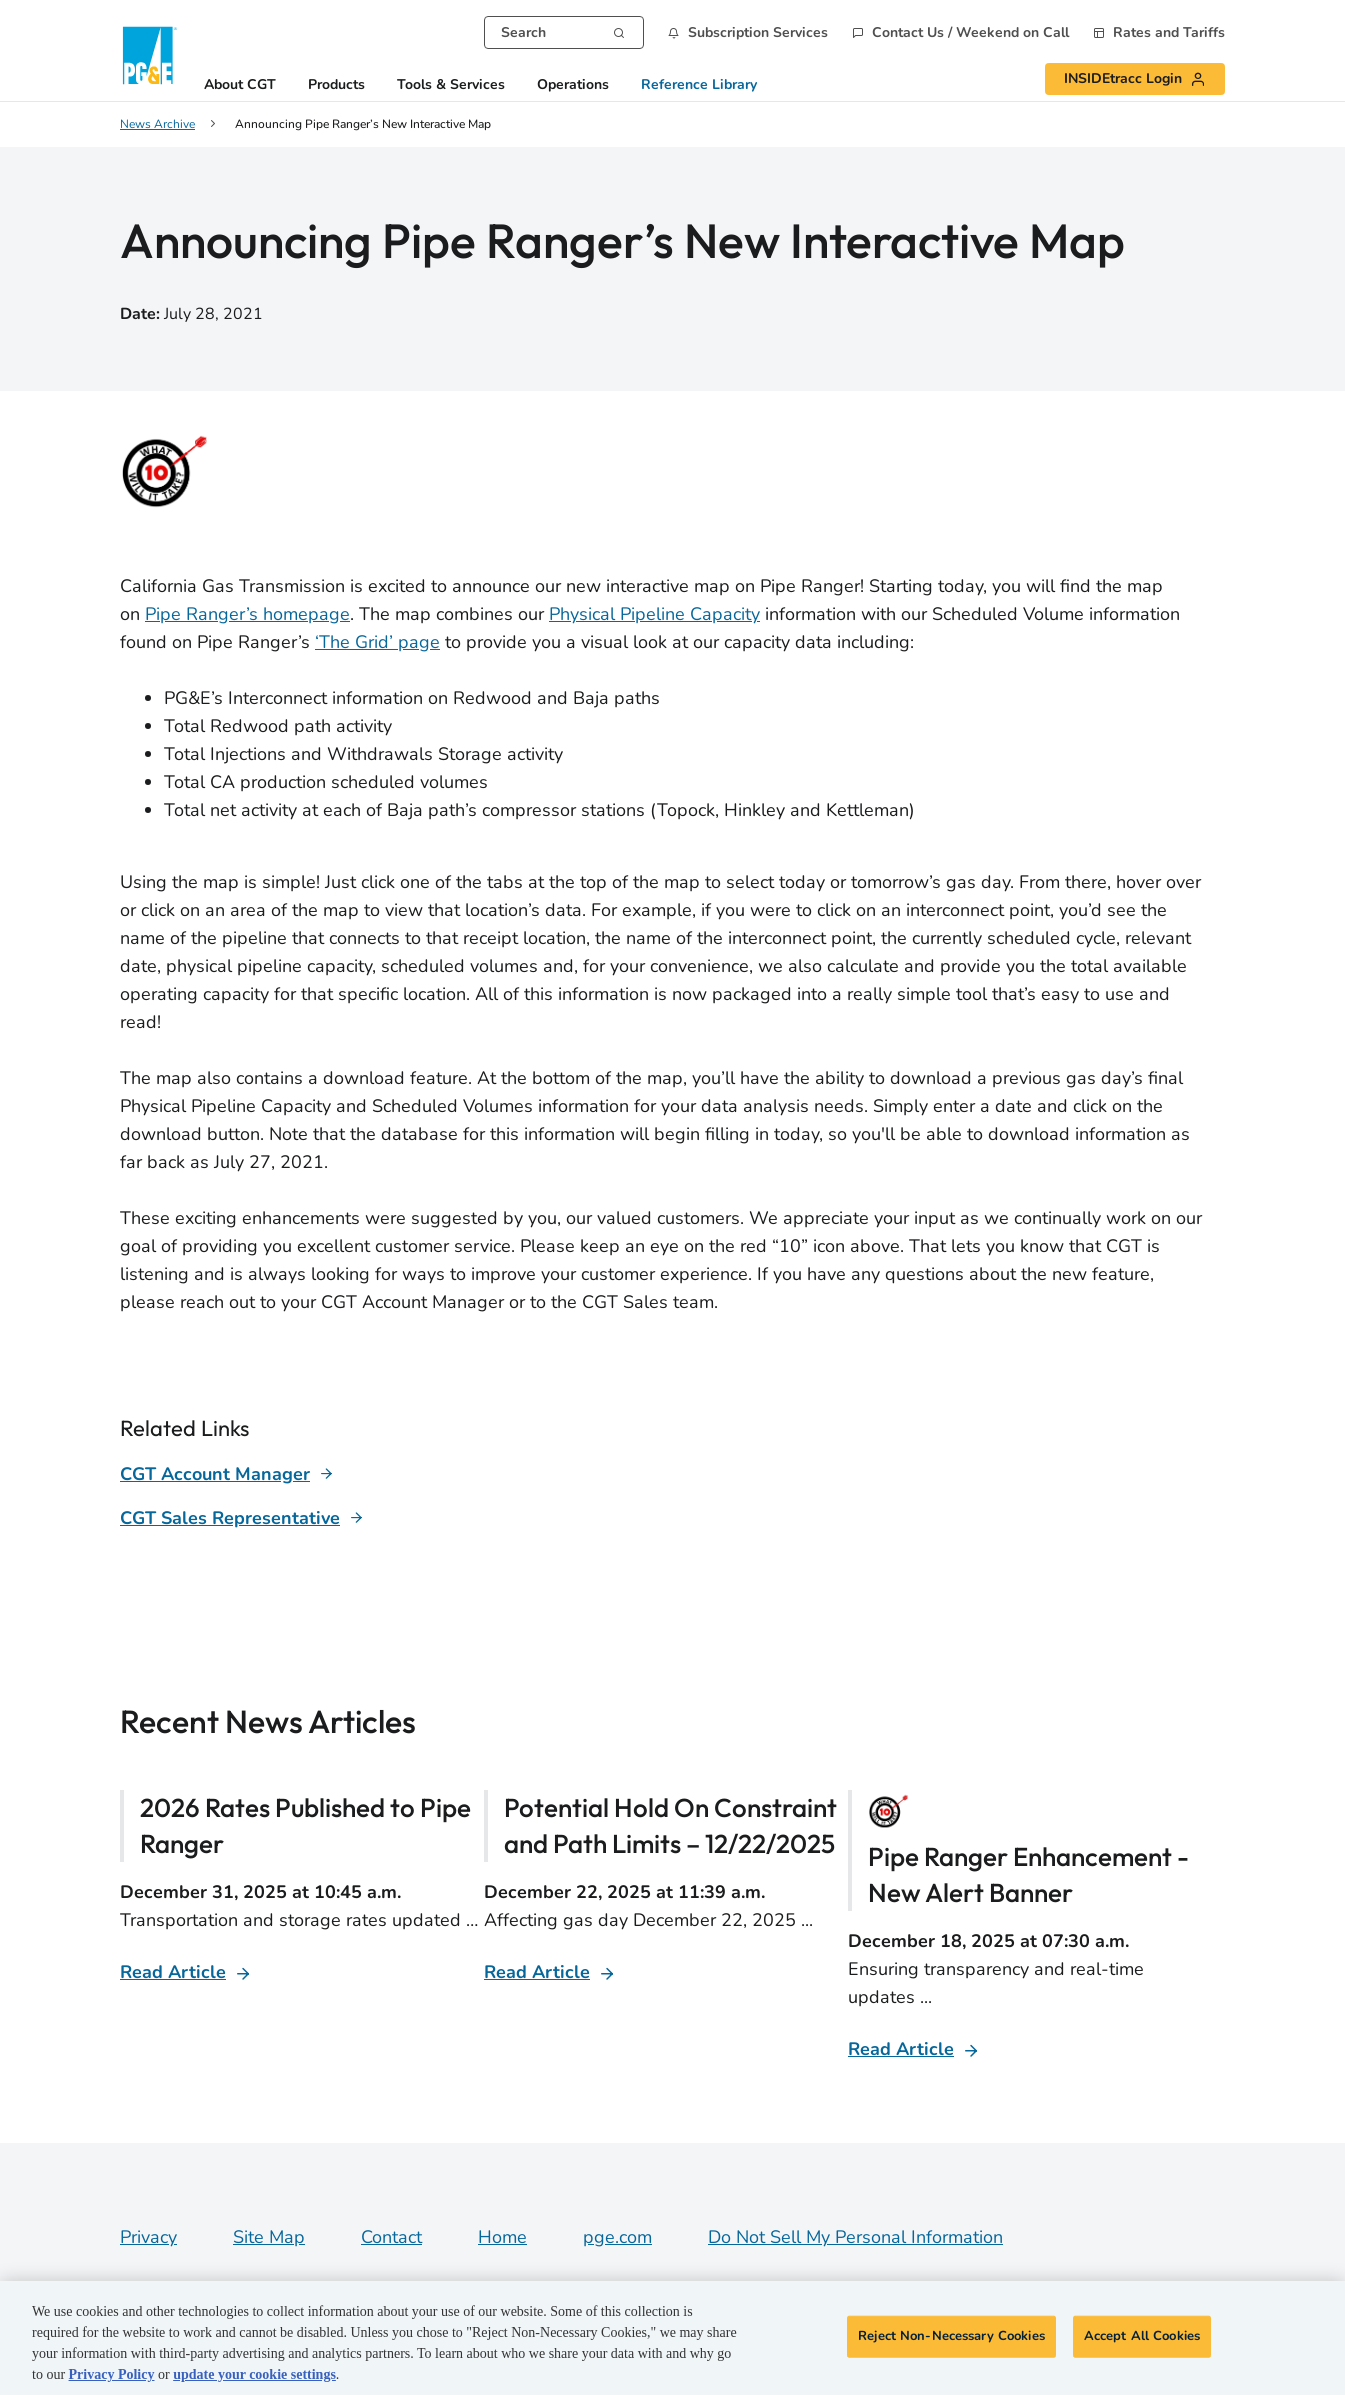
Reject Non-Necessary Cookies (951, 2336)
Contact (391, 2237)
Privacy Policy (112, 2374)
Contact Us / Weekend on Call (970, 33)
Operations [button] (573, 85)
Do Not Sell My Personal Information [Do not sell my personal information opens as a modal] (855, 2237)
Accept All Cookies (1142, 2336)
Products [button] (336, 85)
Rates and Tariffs (1169, 33)
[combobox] (564, 32)
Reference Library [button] (699, 85)
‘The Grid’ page (377, 642)
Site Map (269, 2237)
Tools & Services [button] (451, 85)
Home (502, 2237)
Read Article (173, 1972)
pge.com (617, 2237)
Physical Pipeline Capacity (654, 614)
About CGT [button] (240, 85)
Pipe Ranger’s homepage (247, 614)
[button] (748, 32)
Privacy (148, 2237)
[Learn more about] (227, 1474)
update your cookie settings (254, 2374)
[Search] (619, 31)
